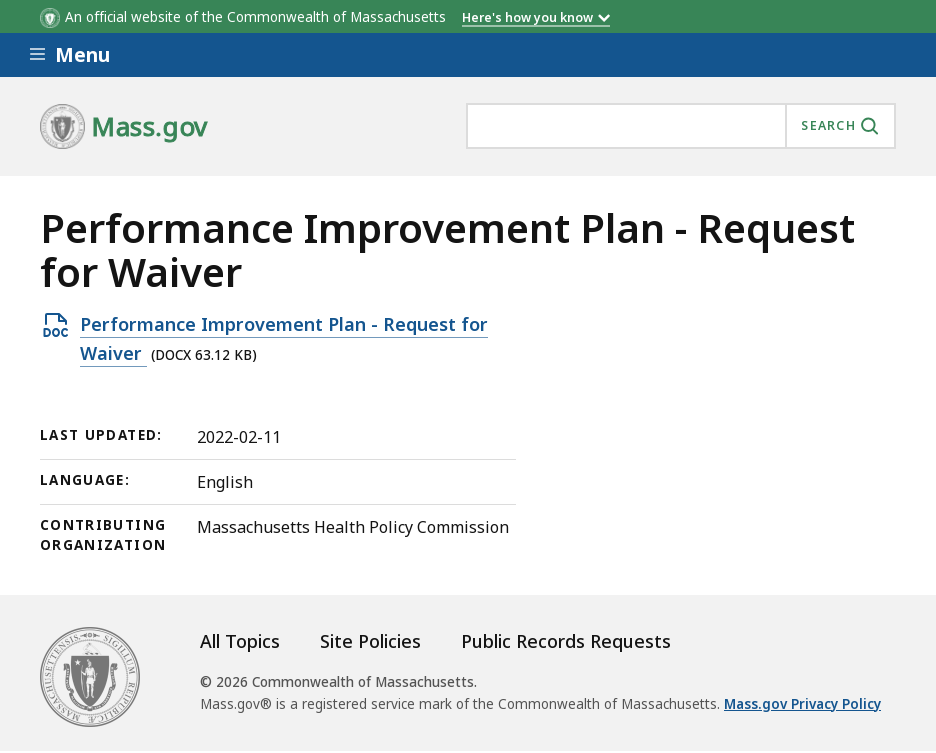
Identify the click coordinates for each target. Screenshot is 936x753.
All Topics (240, 641)
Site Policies (370, 641)
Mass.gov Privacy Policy (802, 704)
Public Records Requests (566, 641)
